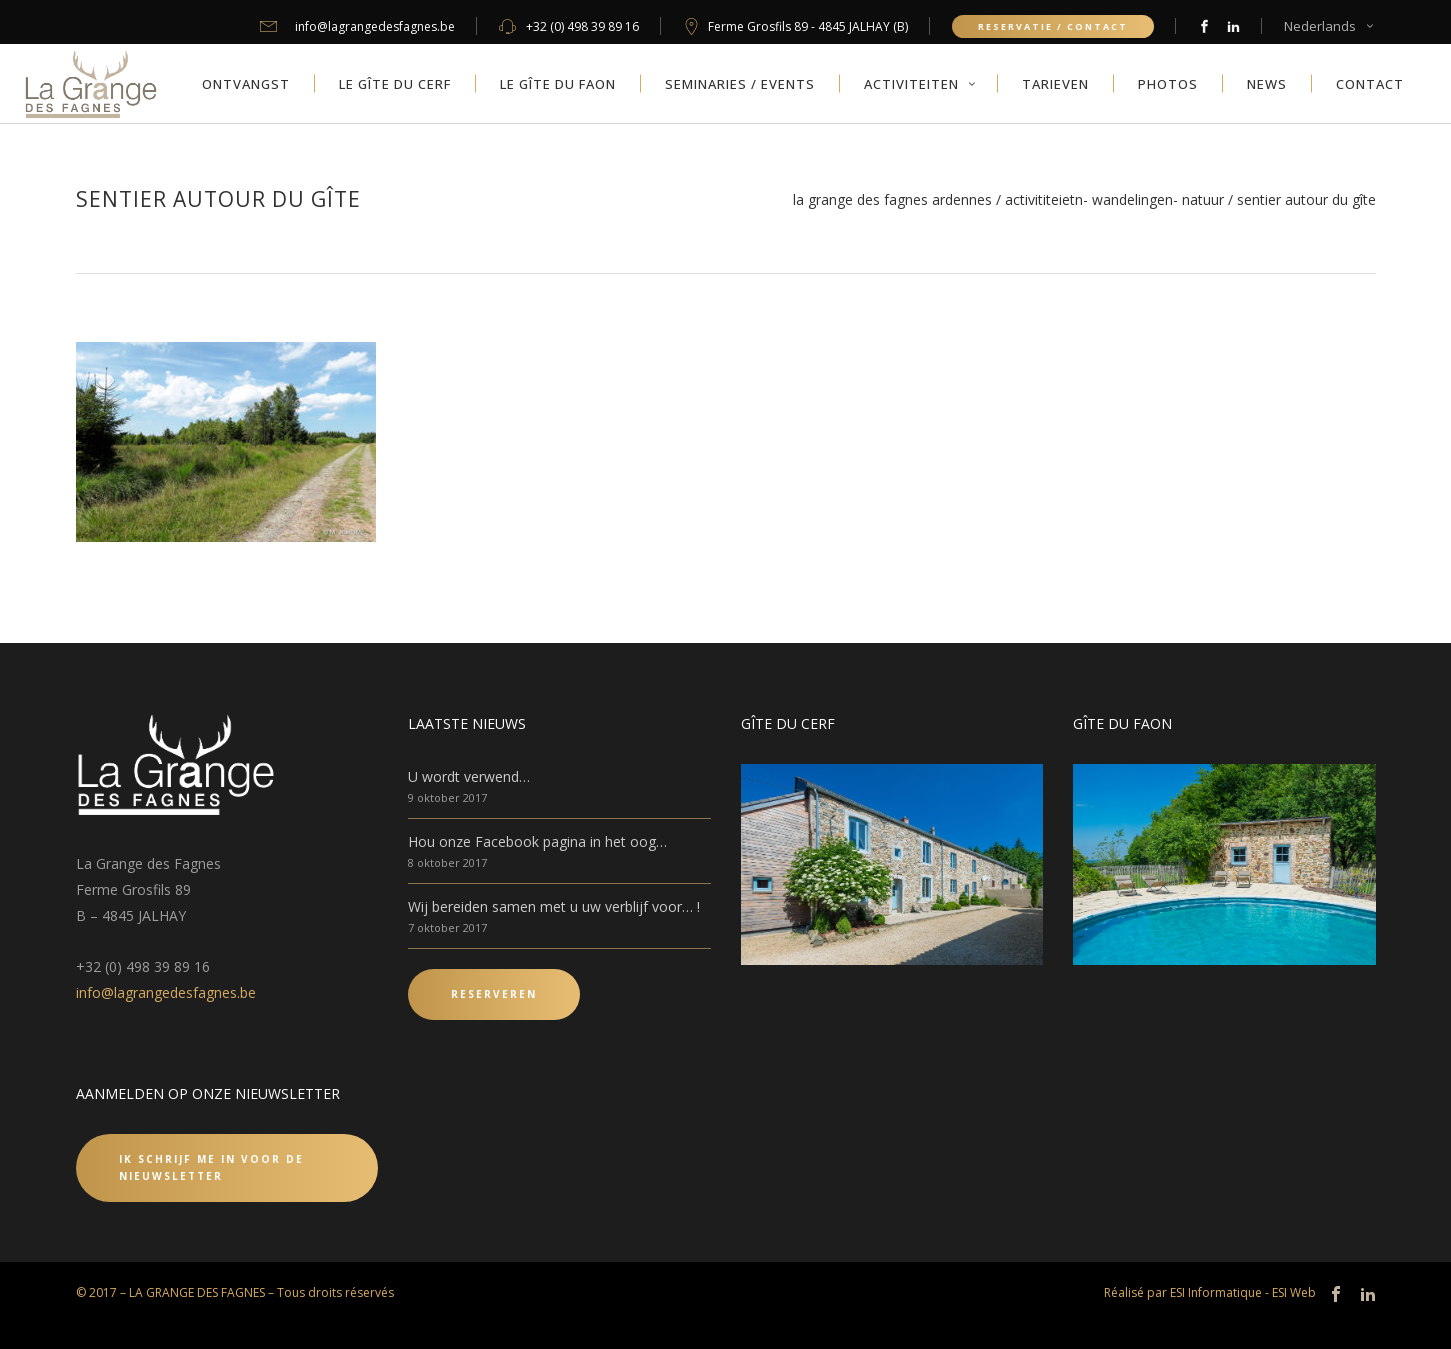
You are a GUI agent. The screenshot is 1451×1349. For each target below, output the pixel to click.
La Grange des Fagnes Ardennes (892, 200)
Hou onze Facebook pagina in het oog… (537, 841)
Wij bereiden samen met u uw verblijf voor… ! (554, 906)
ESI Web (1294, 1292)
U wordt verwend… (469, 776)
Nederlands (1320, 26)
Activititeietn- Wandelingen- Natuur (1114, 200)
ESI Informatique (1216, 1292)
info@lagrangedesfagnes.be (166, 992)
